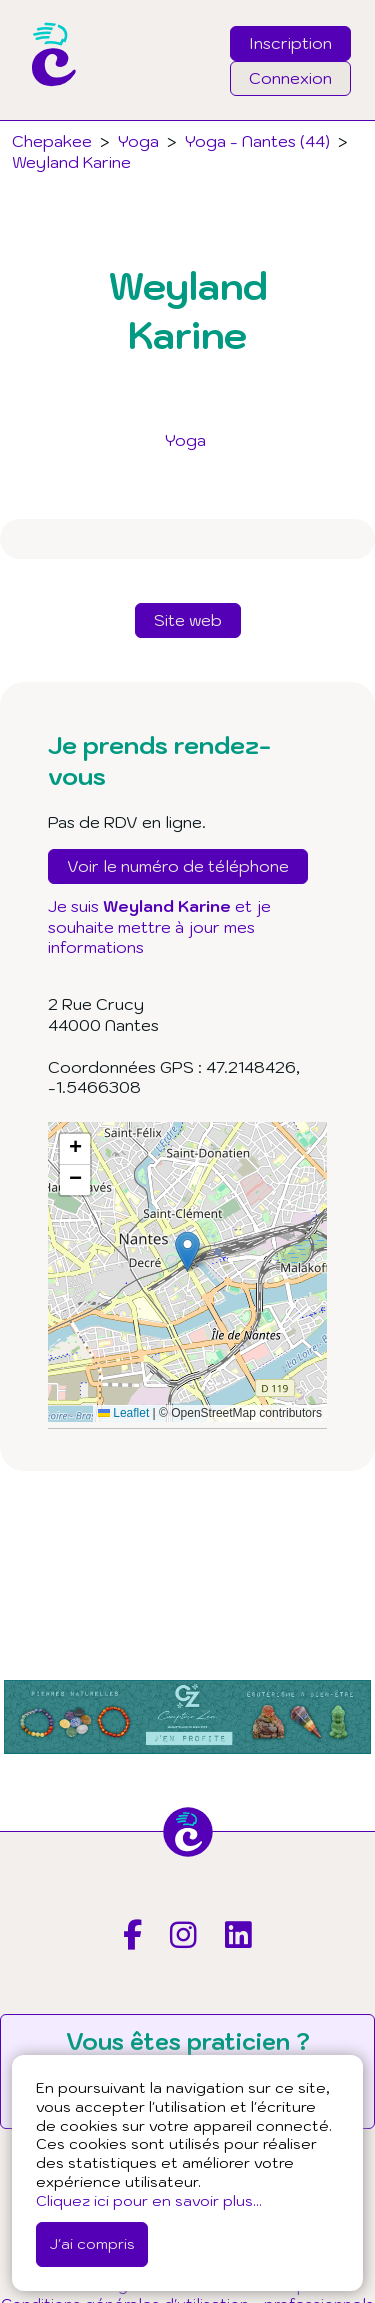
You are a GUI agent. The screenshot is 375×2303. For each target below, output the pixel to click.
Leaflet (123, 1413)
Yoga (185, 440)
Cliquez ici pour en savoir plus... (149, 2200)
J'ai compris (92, 2243)
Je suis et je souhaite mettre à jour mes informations (159, 927)
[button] (187, 1251)
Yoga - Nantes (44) (257, 141)
